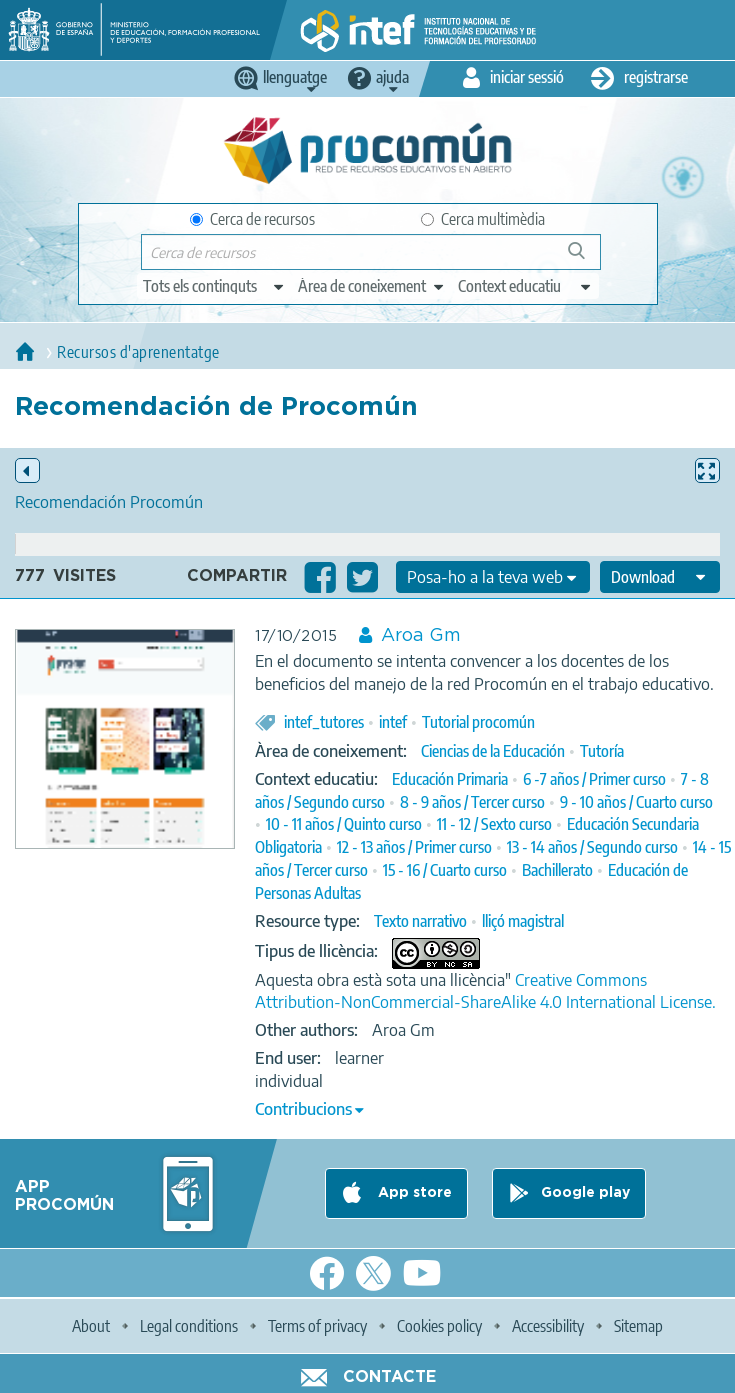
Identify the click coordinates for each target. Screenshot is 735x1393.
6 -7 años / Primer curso (594, 779)
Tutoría (602, 751)
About (91, 1326)
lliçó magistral (523, 921)
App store (413, 1193)
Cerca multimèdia (483, 219)
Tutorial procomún (478, 722)
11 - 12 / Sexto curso (494, 824)
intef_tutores (324, 722)
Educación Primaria (450, 779)
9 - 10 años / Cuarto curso (636, 802)
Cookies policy (439, 1326)
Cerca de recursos (252, 219)
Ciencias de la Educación (493, 751)
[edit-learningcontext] (525, 286)
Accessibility (548, 1326)
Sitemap (638, 1326)
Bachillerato (557, 870)
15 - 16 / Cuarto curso (445, 870)
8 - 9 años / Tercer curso (472, 802)
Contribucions (303, 1109)
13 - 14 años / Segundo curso (592, 847)
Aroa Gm (421, 636)
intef (393, 722)
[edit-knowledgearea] (372, 286)
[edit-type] (214, 286)
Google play (585, 1193)
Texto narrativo (420, 921)
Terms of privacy (317, 1326)
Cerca (585, 258)
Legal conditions (189, 1326)
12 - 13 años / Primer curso (414, 847)
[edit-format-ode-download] (660, 577)
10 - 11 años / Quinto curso (344, 824)
